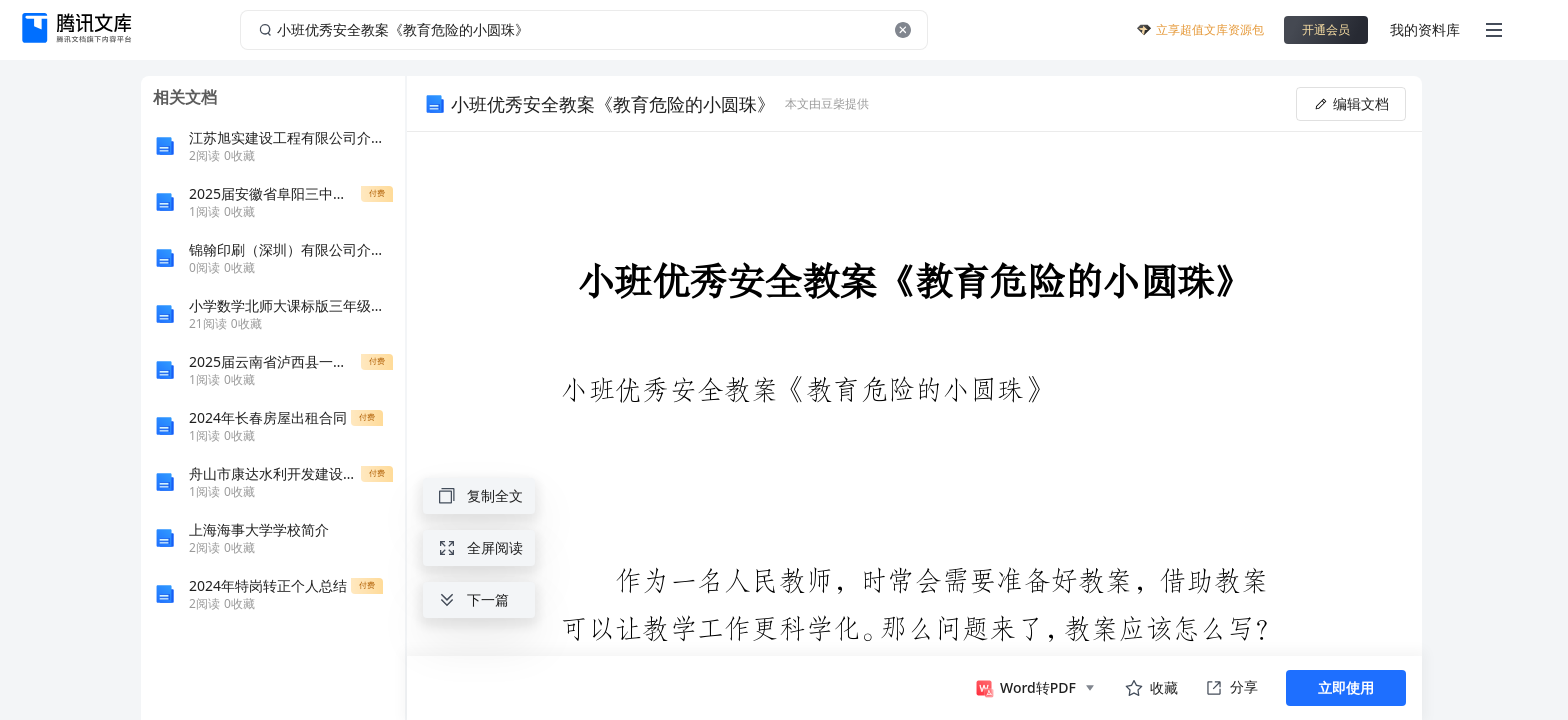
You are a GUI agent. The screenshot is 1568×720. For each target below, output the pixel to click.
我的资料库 (1425, 29)
